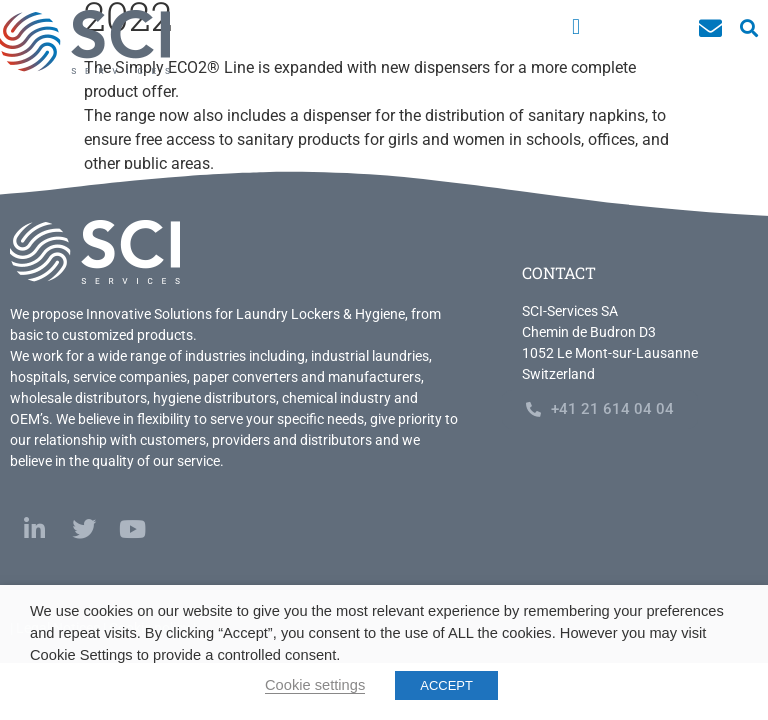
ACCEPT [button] (446, 685)
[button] (575, 26)
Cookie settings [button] (315, 685)
